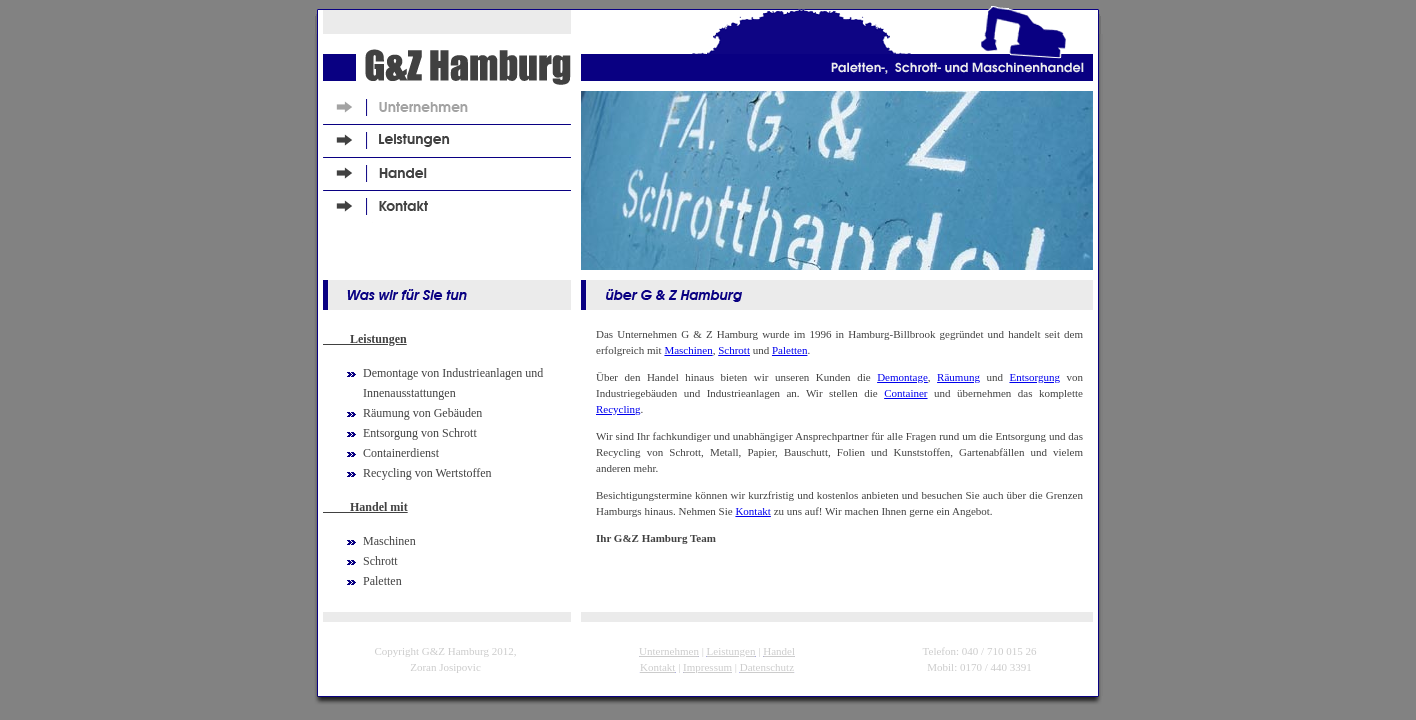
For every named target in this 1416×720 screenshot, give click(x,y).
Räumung (958, 377)
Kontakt (752, 511)
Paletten (789, 350)
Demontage (902, 377)
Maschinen (688, 350)
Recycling (618, 409)
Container (905, 393)
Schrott (734, 350)
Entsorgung (1034, 377)
